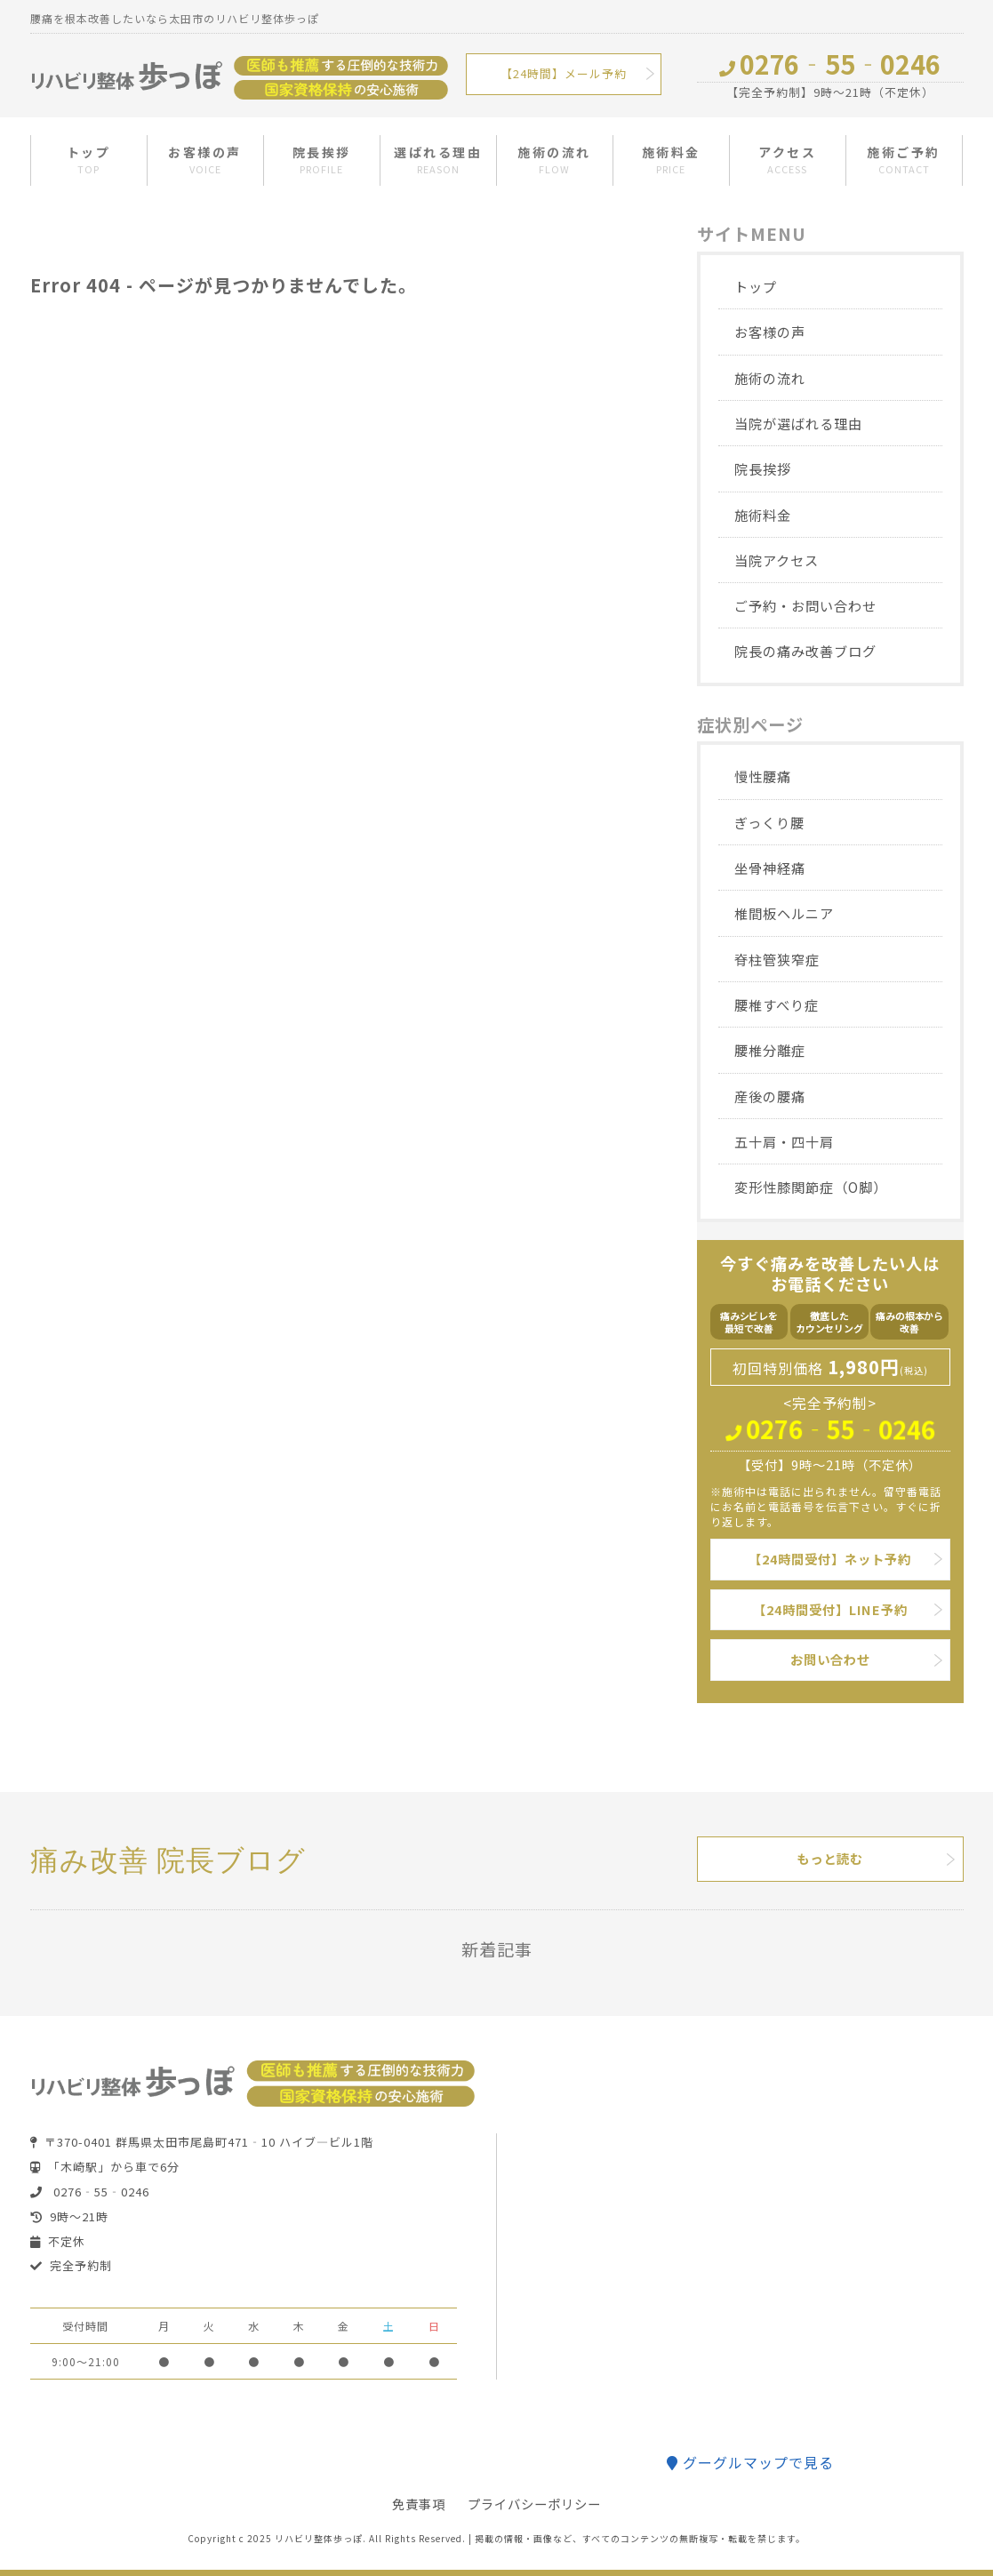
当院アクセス (776, 560)
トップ (89, 159)
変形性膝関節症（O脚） (810, 1186)
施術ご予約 (904, 159)
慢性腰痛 (762, 776)
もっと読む (830, 1858)
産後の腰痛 (769, 1096)
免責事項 (418, 2503)
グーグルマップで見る (750, 2462)
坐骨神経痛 (769, 867)
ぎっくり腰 (769, 822)
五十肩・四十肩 (784, 1141)
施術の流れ (554, 159)
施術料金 (671, 159)
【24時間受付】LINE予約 (830, 1609)
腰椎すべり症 (776, 1004)
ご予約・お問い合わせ (805, 605)
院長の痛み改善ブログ (805, 650)
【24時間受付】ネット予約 (830, 1558)
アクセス (787, 159)
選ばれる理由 (438, 159)
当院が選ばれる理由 (798, 423)
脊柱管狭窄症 (777, 959)
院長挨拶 (321, 159)
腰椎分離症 (769, 1050)
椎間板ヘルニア (784, 913)
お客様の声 (205, 159)
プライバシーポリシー (534, 2503)
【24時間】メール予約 (564, 73)
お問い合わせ (830, 1659)
